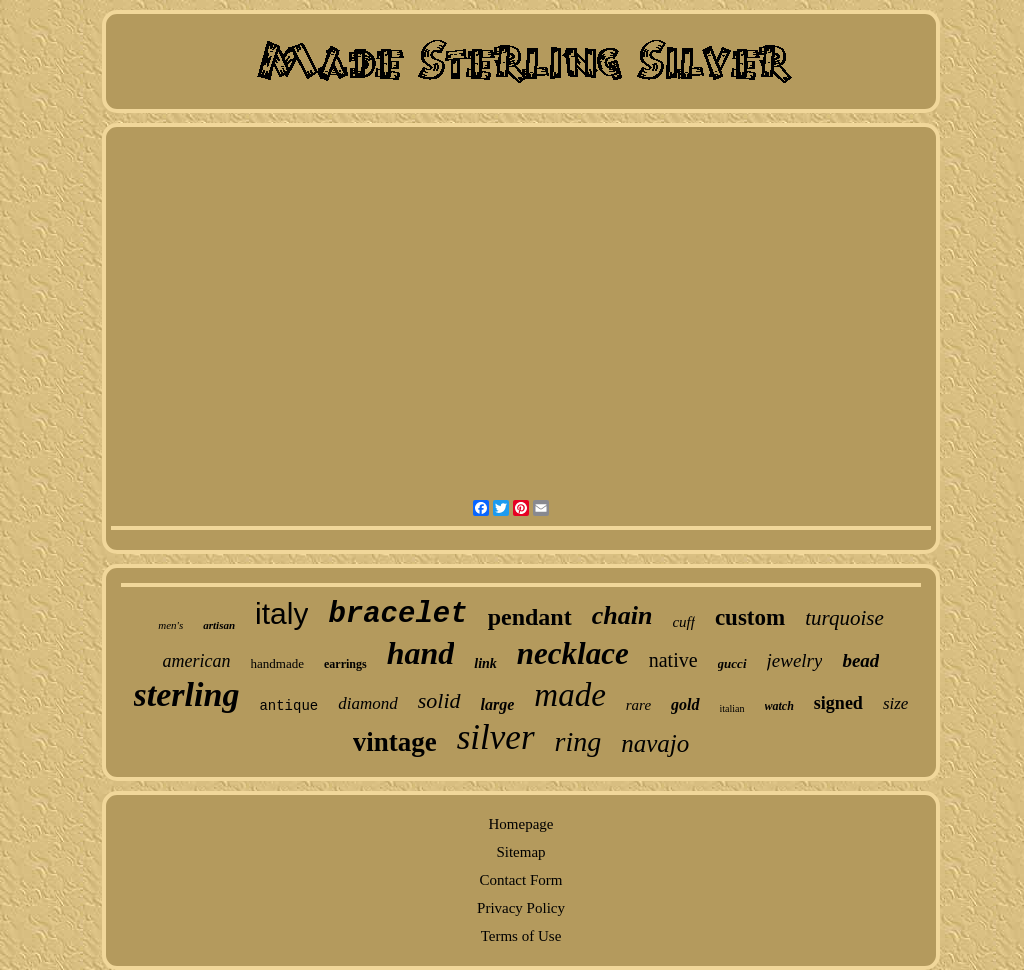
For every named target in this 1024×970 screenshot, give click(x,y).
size (896, 703)
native (673, 660)
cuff (683, 622)
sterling (187, 694)
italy (281, 613)
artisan (219, 625)
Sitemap (520, 852)
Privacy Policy (521, 908)
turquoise (844, 618)
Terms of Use (521, 936)
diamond (368, 703)
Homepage (521, 824)
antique (288, 706)
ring (578, 741)
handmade (277, 663)
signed (838, 703)
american (197, 661)
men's (170, 625)
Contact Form (521, 880)
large (498, 704)
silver (496, 737)
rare (638, 705)
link (485, 663)
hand (421, 653)
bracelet (397, 614)
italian (732, 708)
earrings (345, 664)
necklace (573, 653)
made (569, 695)
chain (622, 615)
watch (779, 706)
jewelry (795, 660)
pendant (530, 617)
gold (685, 704)
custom (750, 617)
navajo (655, 743)
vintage (395, 742)
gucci (732, 663)
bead (860, 660)
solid (439, 700)
